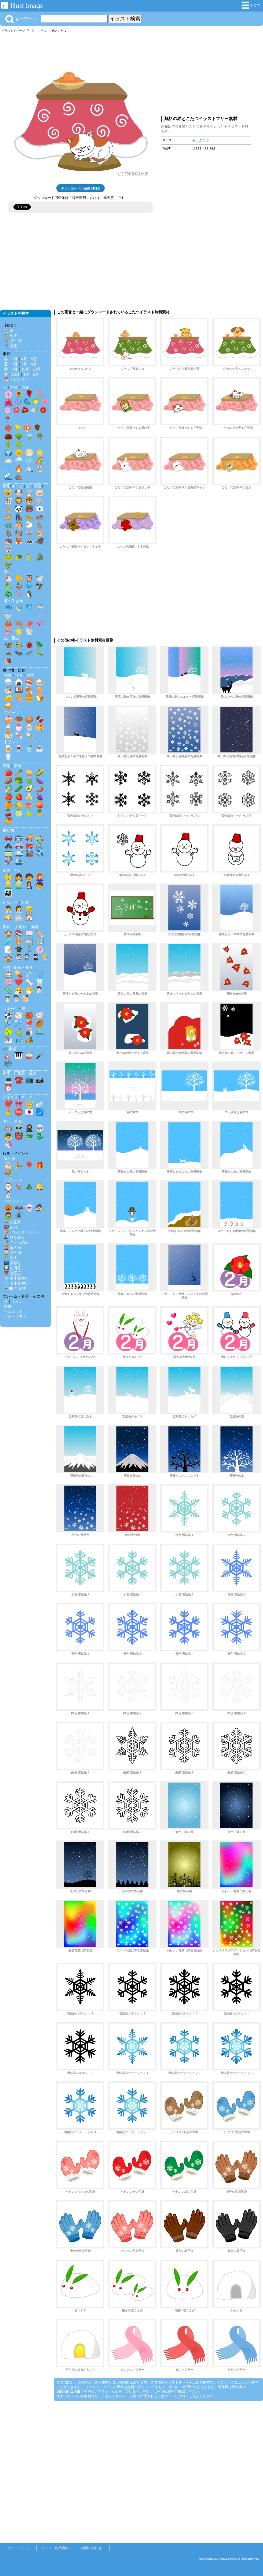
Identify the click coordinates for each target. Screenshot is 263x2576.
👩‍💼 (18, 909)
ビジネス (10, 902)
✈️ (39, 853)
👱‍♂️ (8, 885)
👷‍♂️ (29, 909)
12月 (16, 374)
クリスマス (13, 1180)
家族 (6, 870)
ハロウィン (13, 1201)
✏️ (39, 933)
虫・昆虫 (11, 638)
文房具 (20, 927)
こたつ (42, 30)
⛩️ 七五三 (12, 1273)
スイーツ (11, 712)
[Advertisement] (206, 73)
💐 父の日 (12, 341)
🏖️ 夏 (9, 330)
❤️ (18, 982)
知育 (35, 927)
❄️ (29, 460)
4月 (24, 359)
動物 (6, 486)
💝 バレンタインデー (22, 1232)
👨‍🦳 (18, 885)
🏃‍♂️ (29, 949)
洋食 (19, 675)
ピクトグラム (15, 1317)
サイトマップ (18, 2548)
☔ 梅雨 (10, 346)
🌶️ (39, 788)
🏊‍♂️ (39, 1031)
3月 (14, 359)
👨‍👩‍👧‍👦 (8, 893)
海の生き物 (13, 601)
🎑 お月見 (12, 1268)
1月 (26, 374)
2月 (36, 374)
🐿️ (18, 533)
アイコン (10, 1097)
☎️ (18, 1079)
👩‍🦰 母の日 (12, 1247)
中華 (30, 675)
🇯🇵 (29, 1112)
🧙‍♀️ (39, 1207)
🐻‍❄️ (39, 509)
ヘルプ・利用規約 (55, 2548)
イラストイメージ (13, 30)
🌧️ (18, 460)
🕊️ (39, 578)
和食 (8, 675)
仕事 (25, 902)
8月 (34, 364)
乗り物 (8, 830)
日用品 (19, 1073)
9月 (14, 369)
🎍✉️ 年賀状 (15, 1288)
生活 (17, 870)
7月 (24, 364)
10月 (25, 369)
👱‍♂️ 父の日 (12, 1252)
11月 (37, 369)
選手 (25, 1009)
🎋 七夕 (10, 335)
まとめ (251, 5)
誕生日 (9, 1158)
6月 (14, 364)
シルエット (13, 1311)
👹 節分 (10, 1227)
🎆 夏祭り (12, 1263)
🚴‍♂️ (39, 845)
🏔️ (29, 468)
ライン (17, 1301)
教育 (6, 927)
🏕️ (29, 1039)
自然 (25, 387)
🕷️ (18, 1215)
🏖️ (39, 468)
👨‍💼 (8, 909)
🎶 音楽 (9, 1049)
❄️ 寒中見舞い (16, 1278)
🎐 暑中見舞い (16, 1283)
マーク (26, 1097)
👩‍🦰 (39, 877)
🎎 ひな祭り (14, 1237)
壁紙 (8, 1306)
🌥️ (8, 460)
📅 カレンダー (16, 379)
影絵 (38, 486)
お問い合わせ (91, 2548)
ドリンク (11, 742)
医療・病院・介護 (18, 967)
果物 (17, 766)
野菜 (6, 766)
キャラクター (14, 1121)
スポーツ (10, 1009)
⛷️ (8, 1039)
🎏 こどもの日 (16, 1242)
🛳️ (18, 861)
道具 (32, 1073)
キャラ (17, 486)
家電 (6, 1073)
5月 (34, 359)
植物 (14, 387)
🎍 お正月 (12, 1222)
